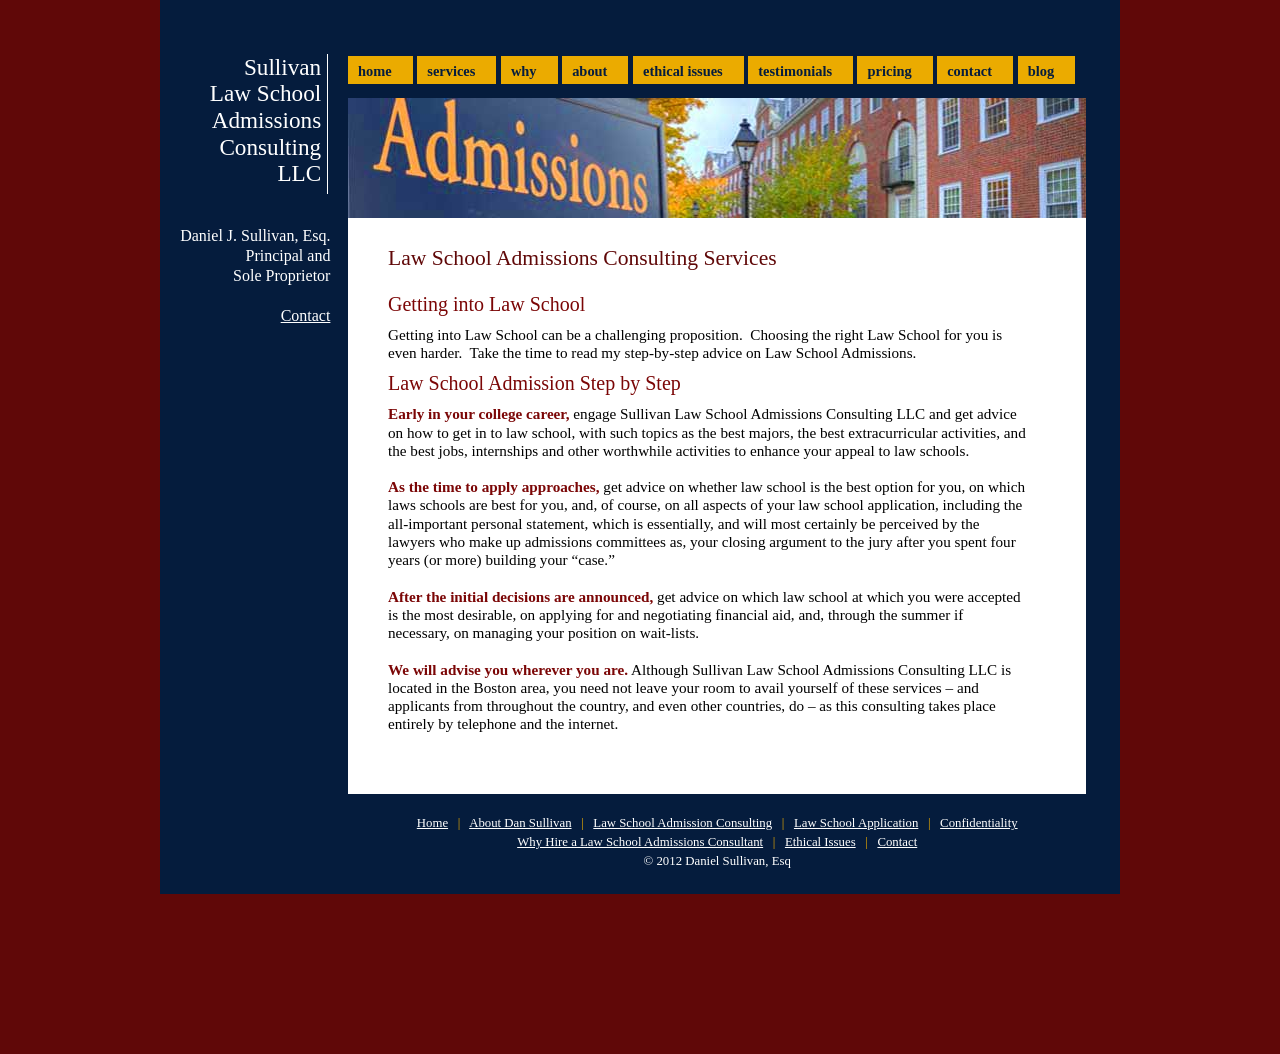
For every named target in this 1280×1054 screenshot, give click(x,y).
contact (969, 71)
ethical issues (683, 71)
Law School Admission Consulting (682, 823)
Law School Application (856, 823)
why (524, 71)
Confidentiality (978, 823)
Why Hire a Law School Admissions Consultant (640, 842)
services (451, 71)
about (589, 71)
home (375, 71)
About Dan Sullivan (520, 823)
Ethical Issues (820, 842)
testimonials (795, 71)
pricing (890, 71)
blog (1041, 71)
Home (432, 823)
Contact (306, 315)
